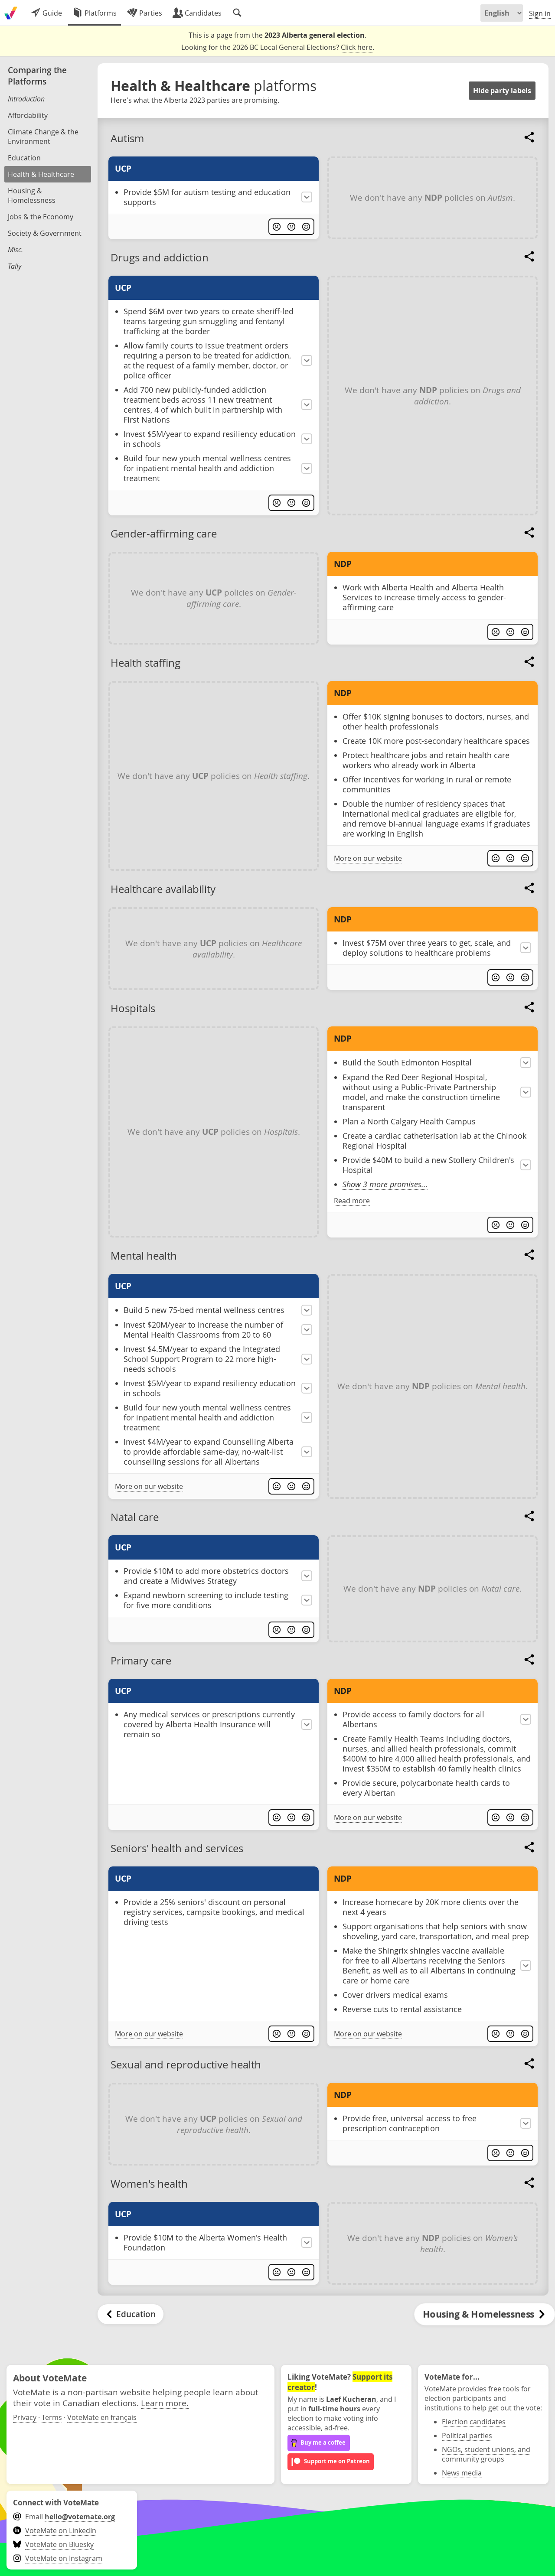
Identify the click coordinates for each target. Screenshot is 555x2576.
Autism (127, 138)
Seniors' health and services (177, 1848)
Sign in (540, 13)
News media (462, 2473)
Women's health (149, 2184)
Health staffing (145, 663)
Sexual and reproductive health (186, 2064)
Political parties (467, 2435)
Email (64, 2516)
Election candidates (474, 2421)
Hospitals (133, 1008)
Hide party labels (502, 90)
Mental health (144, 1256)
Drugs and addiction (160, 257)
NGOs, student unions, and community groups (486, 2454)
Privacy (24, 2417)
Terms (52, 2417)
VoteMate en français (102, 2417)
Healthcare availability (163, 889)
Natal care (135, 1517)
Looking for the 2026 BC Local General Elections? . (277, 47)
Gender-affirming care (164, 534)
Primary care (141, 1660)
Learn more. (165, 2402)
